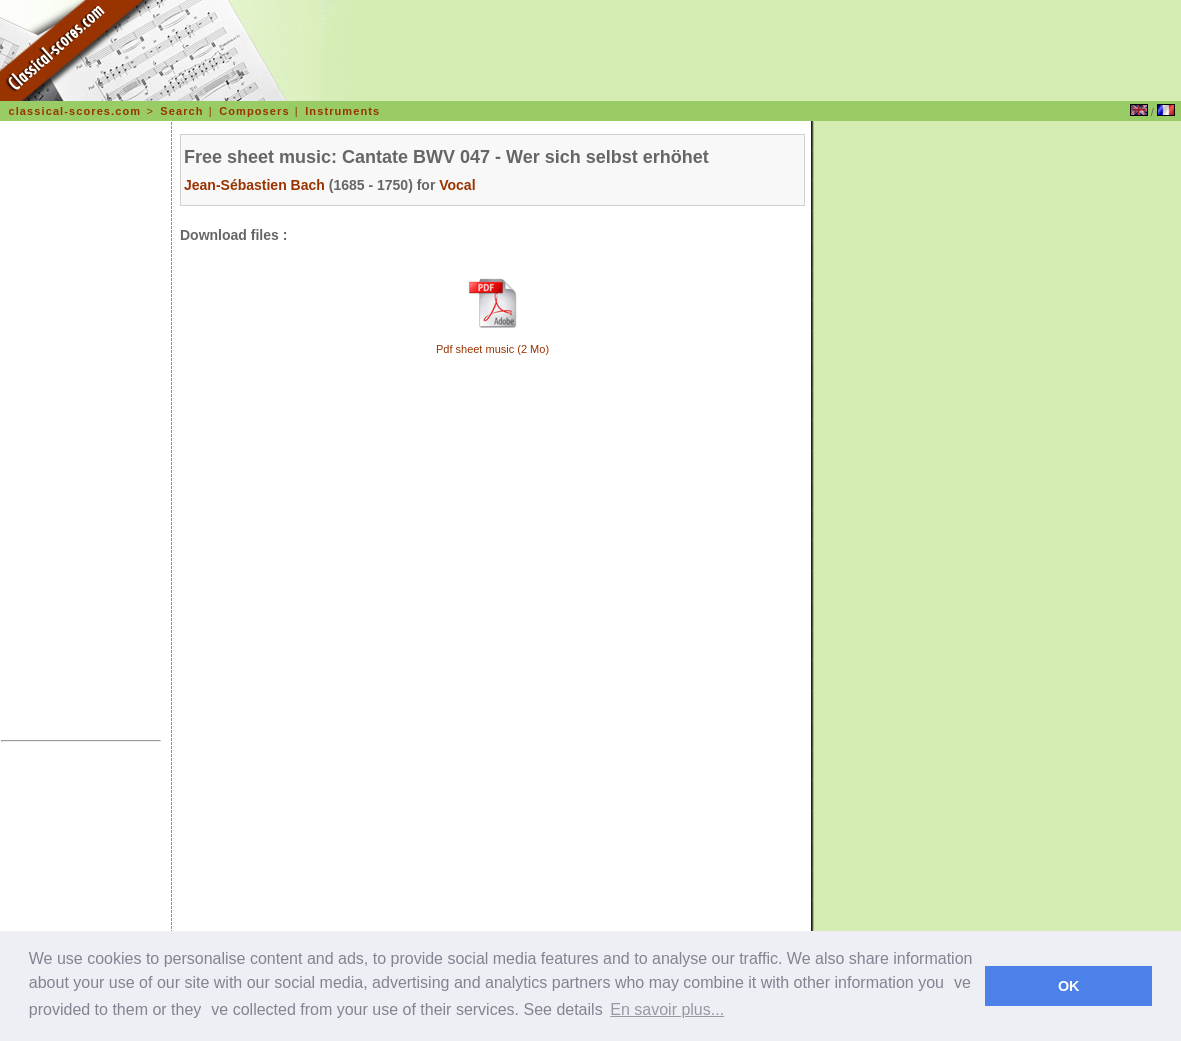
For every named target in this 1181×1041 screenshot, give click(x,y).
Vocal (457, 185)
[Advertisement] (81, 434)
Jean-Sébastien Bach (254, 185)
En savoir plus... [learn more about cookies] (667, 1009)
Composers (254, 111)
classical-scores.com (74, 111)
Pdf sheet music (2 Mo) (492, 349)
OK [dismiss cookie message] (1069, 986)
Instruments (342, 111)
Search (181, 111)
